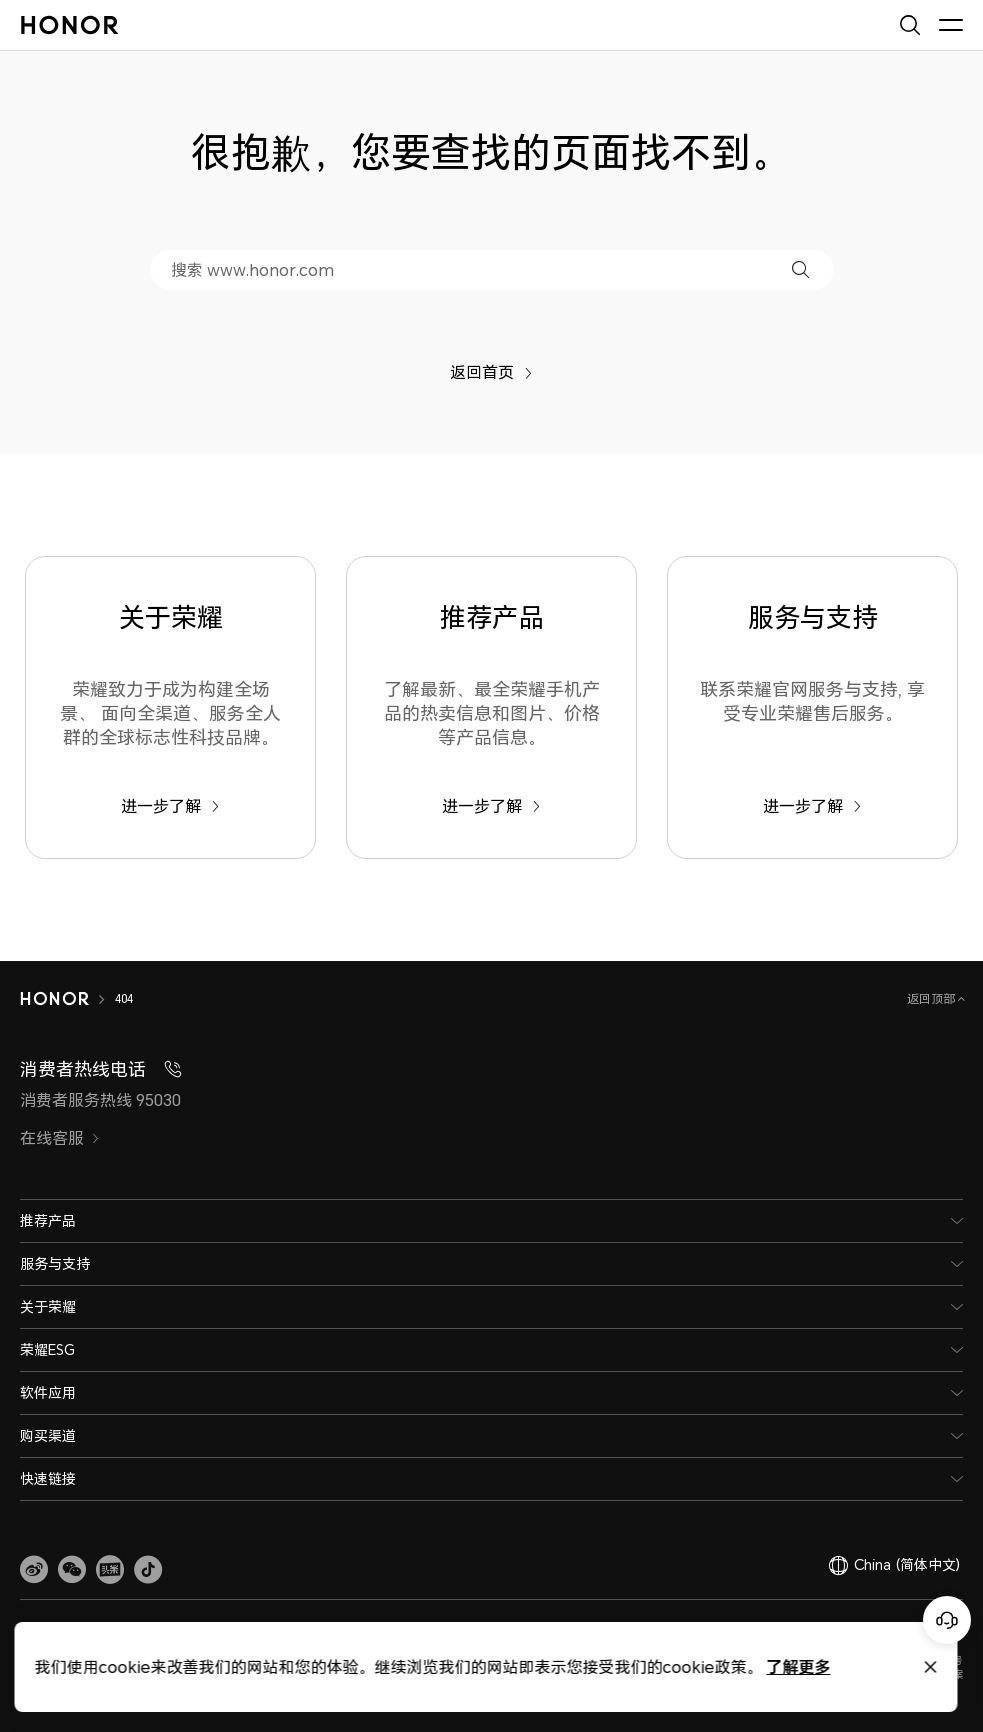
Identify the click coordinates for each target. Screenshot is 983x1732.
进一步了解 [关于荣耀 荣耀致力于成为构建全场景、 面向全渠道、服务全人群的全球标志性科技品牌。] (170, 806)
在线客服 (60, 1138)
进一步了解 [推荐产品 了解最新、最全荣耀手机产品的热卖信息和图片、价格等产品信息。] (491, 806)
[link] (34, 1570)
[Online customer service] (947, 1620)
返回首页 (491, 372)
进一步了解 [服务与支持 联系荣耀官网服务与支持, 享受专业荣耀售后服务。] (812, 806)
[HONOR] (67, 999)
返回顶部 (932, 998)
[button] (800, 269)
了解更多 (503, 1666)
